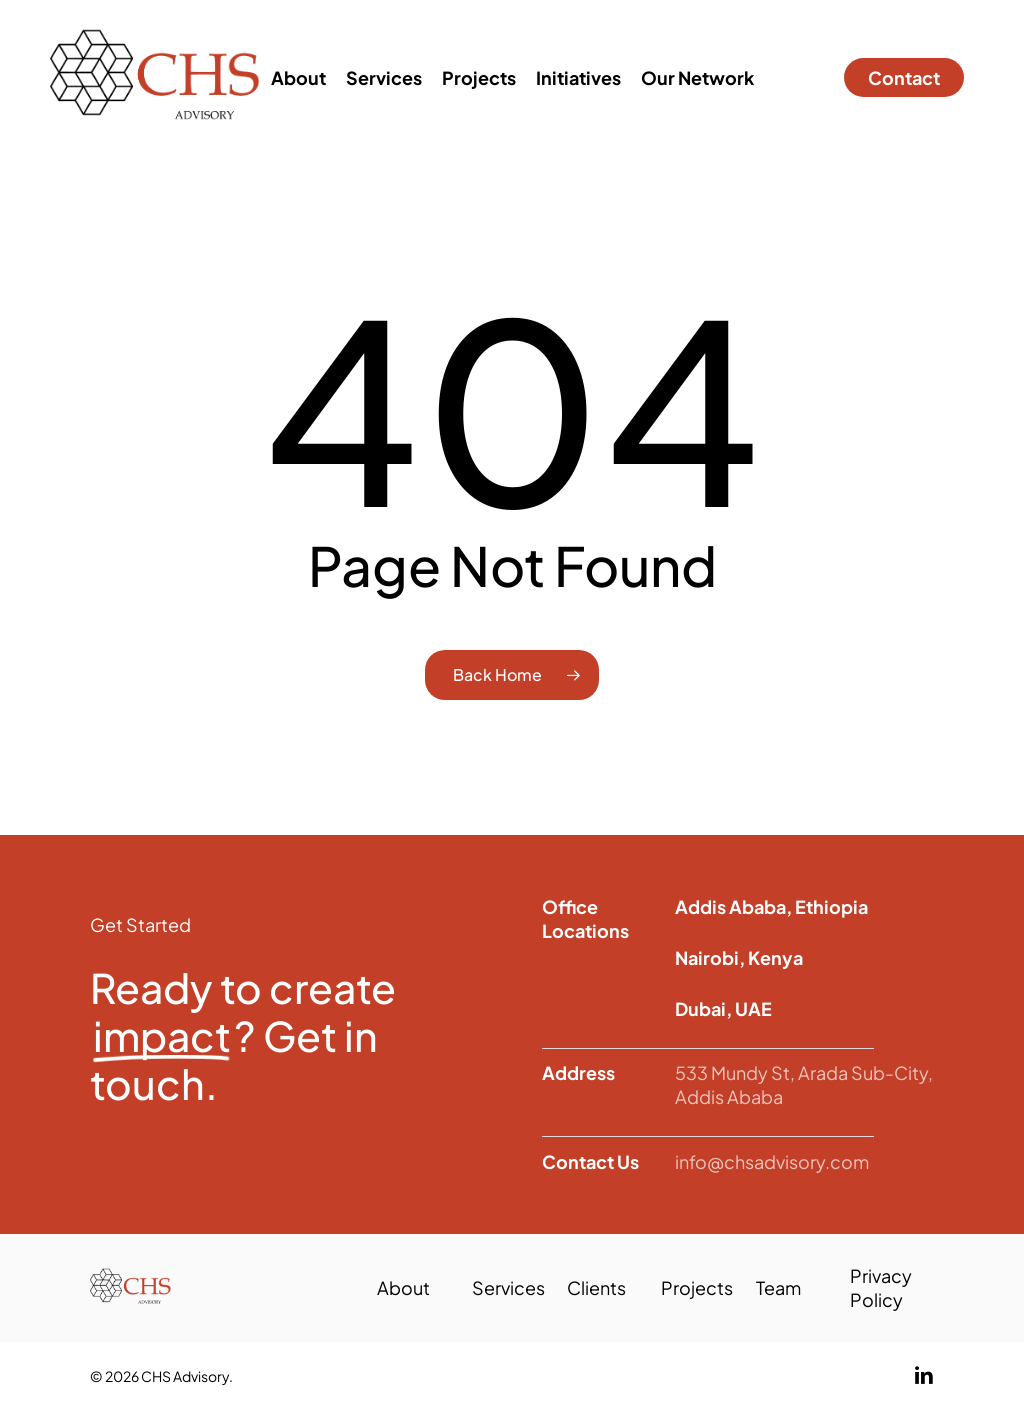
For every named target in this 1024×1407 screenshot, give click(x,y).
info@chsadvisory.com (772, 1161)
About (403, 1287)
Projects (697, 1287)
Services (508, 1287)
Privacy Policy (881, 1287)
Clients (596, 1287)
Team (778, 1287)
